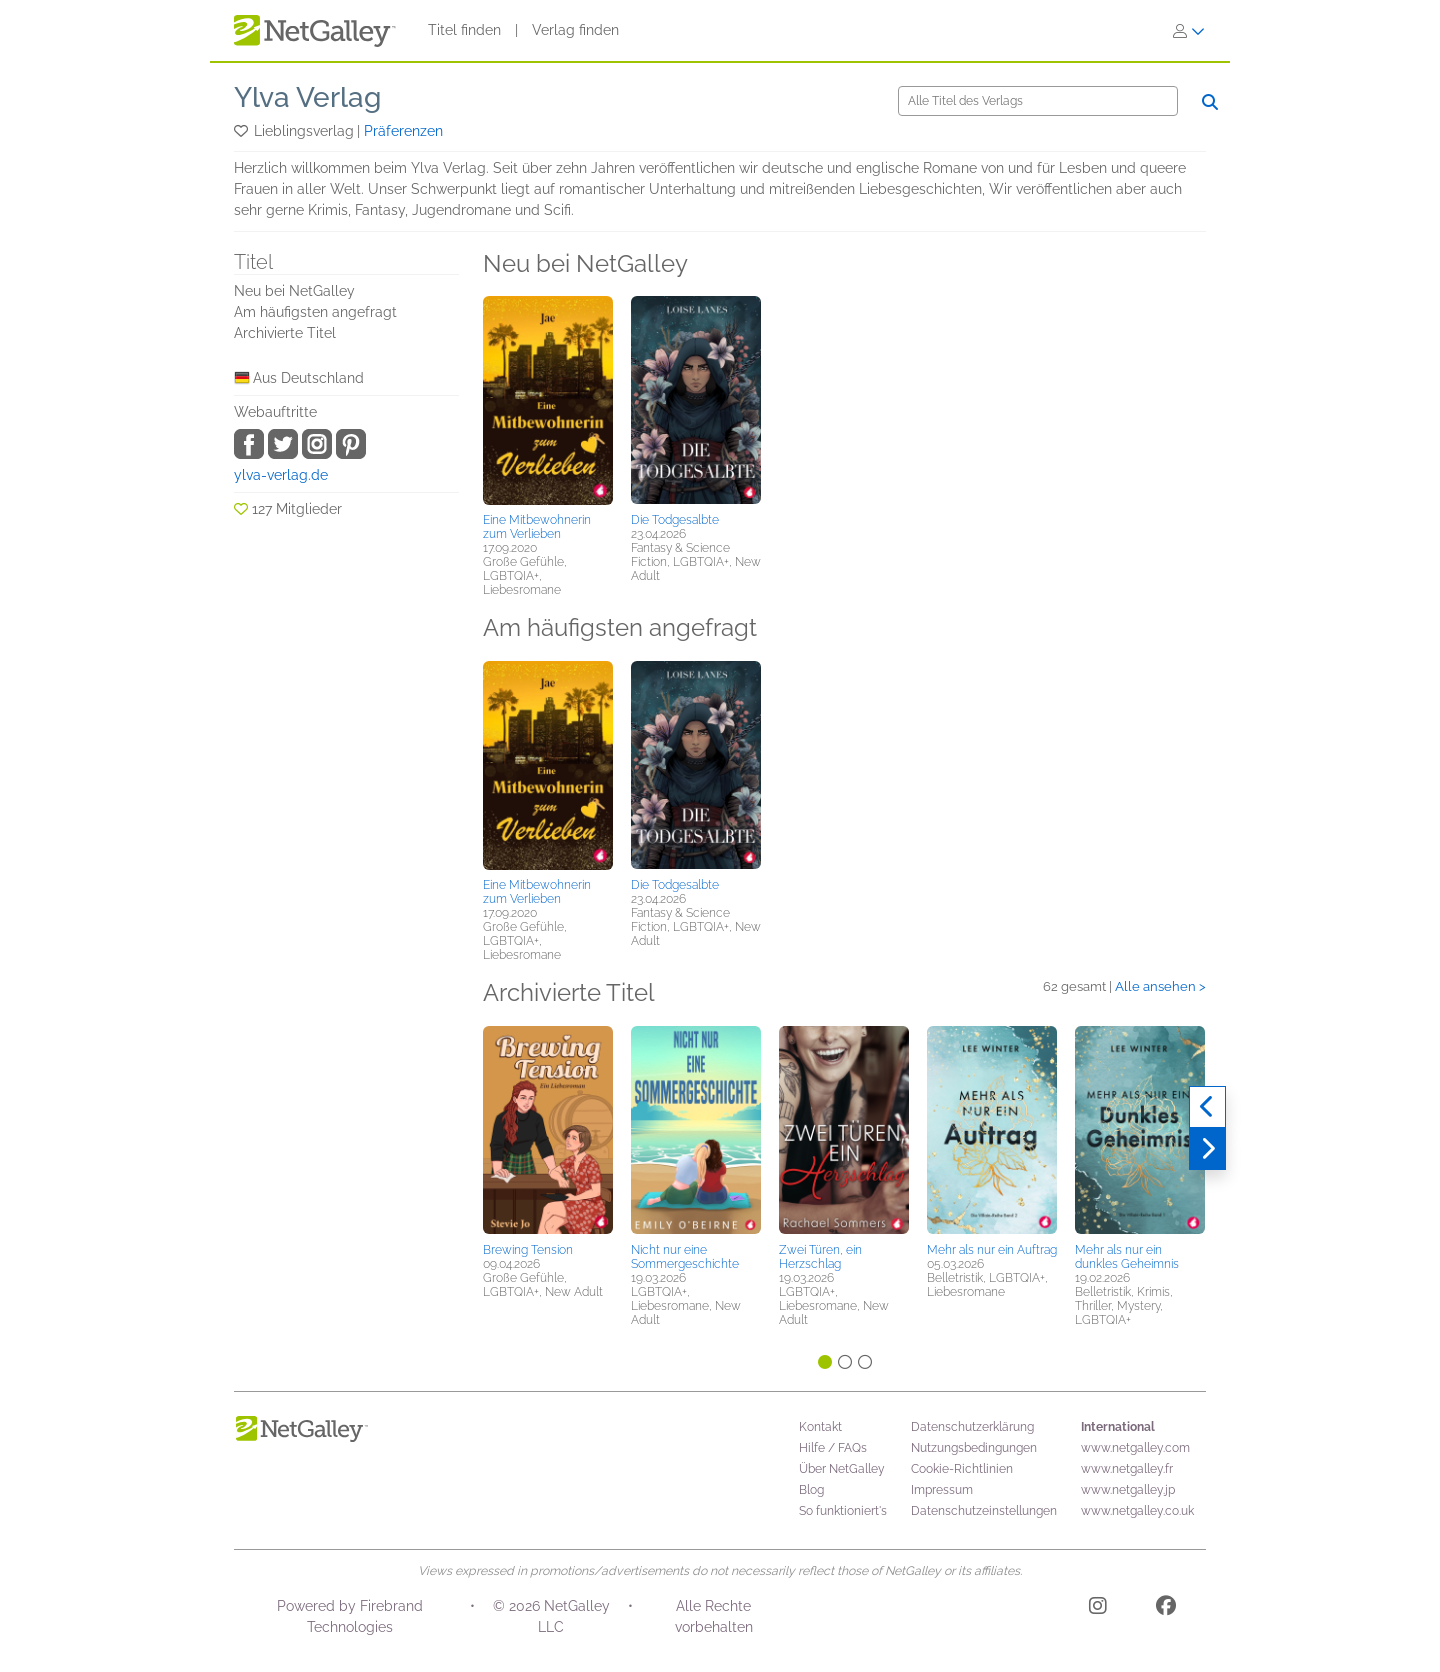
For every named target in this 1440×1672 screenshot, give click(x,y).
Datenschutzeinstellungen (984, 1511)
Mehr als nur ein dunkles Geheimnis (1127, 1257)
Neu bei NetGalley (294, 291)
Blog (811, 1490)
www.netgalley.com (1135, 1448)
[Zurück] (1207, 1107)
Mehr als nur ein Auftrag (992, 1250)
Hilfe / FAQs (833, 1448)
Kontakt (820, 1427)
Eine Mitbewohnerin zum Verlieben (537, 527)
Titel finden (464, 30)
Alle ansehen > (1160, 986)
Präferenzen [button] (403, 131)
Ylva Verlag (307, 97)
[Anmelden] (1189, 31)
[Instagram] (1098, 1609)
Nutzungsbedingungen (974, 1448)
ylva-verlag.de (281, 475)
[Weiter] (1207, 1149)
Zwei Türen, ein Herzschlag (820, 1257)
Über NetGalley (842, 1469)
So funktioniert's (843, 1511)
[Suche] (1038, 101)
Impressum (942, 1490)
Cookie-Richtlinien (962, 1469)
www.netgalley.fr (1127, 1469)
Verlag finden (575, 30)
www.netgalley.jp (1128, 1490)
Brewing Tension (528, 1250)
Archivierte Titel (285, 333)
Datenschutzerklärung (972, 1427)
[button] (242, 131)
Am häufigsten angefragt (315, 312)
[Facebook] (1166, 1609)
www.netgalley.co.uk (1137, 1511)
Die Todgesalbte (675, 520)
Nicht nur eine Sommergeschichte (685, 1257)
